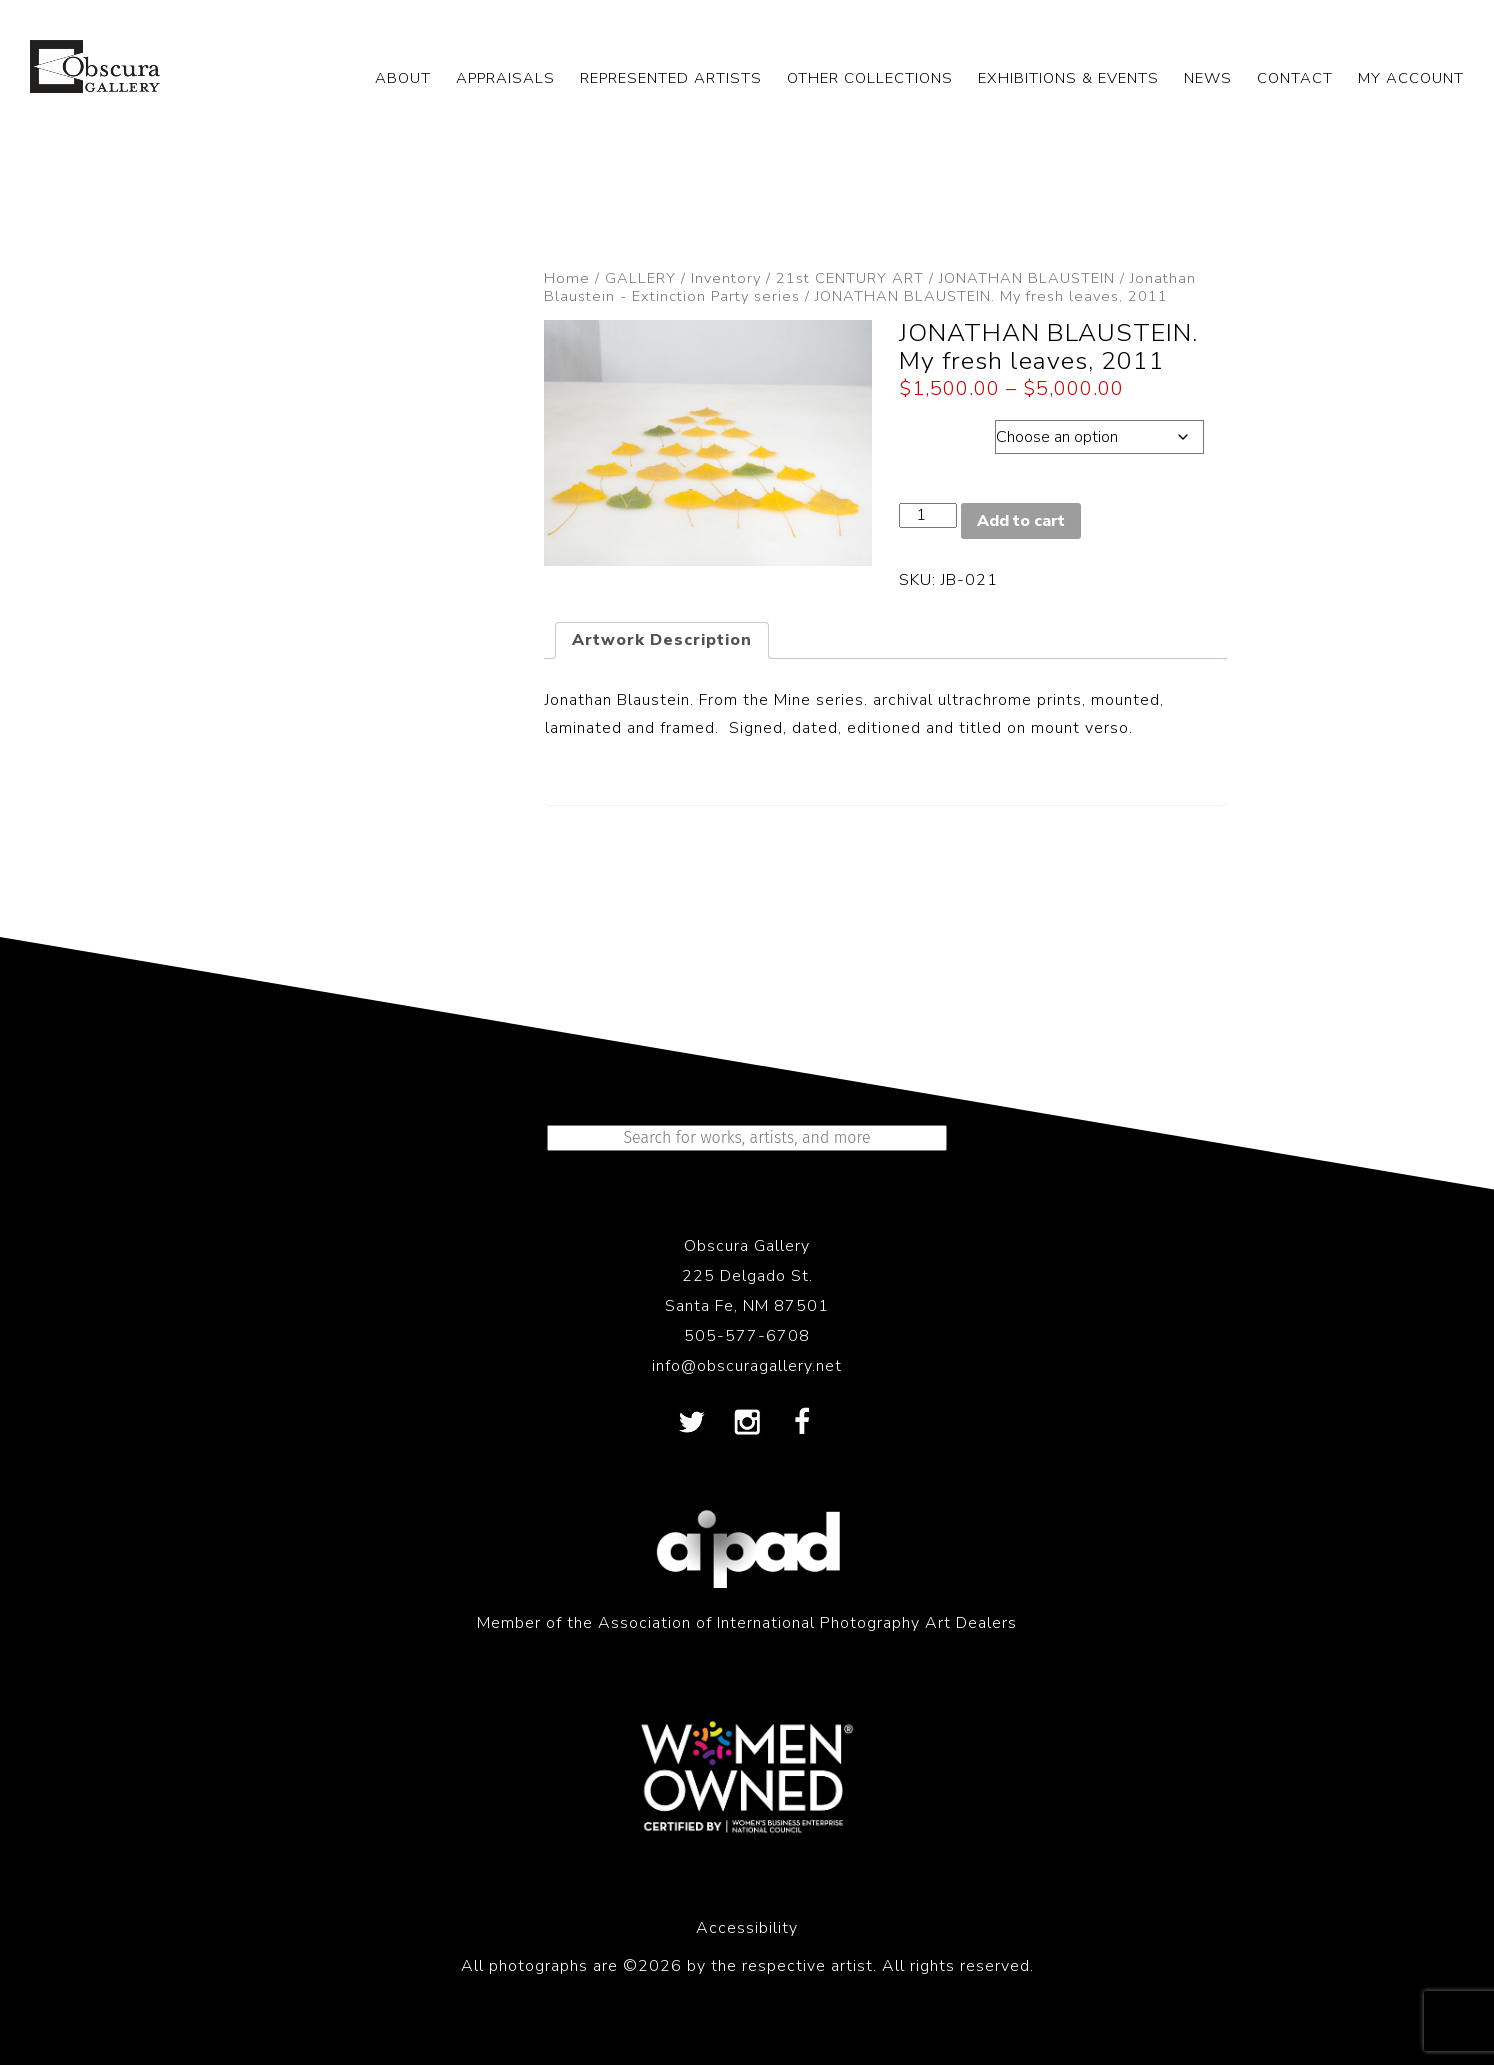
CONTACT (1295, 78)
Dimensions (946, 432)
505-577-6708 (747, 1336)
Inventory (726, 278)
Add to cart (1021, 521)
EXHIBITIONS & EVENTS (1068, 78)
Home (567, 278)
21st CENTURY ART (850, 278)
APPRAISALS (505, 78)
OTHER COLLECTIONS (870, 78)
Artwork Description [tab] (662, 640)
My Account (1411, 78)
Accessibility (747, 1928)
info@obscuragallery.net (747, 1366)
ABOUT (403, 78)
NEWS (1208, 78)
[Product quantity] (928, 515)
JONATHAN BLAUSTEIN (1027, 278)
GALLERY (640, 278)
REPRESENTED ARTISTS (671, 78)
